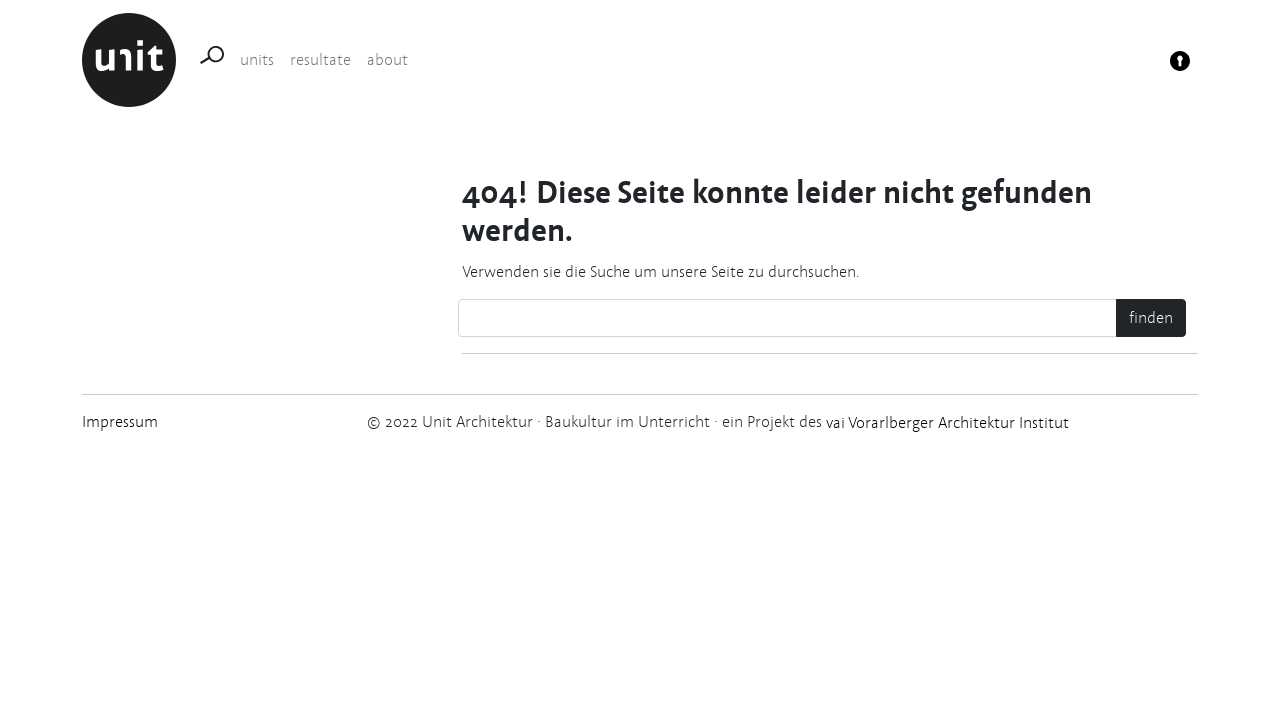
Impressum (120, 421)
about (387, 59)
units (257, 59)
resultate (320, 59)
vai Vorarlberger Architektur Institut (945, 422)
